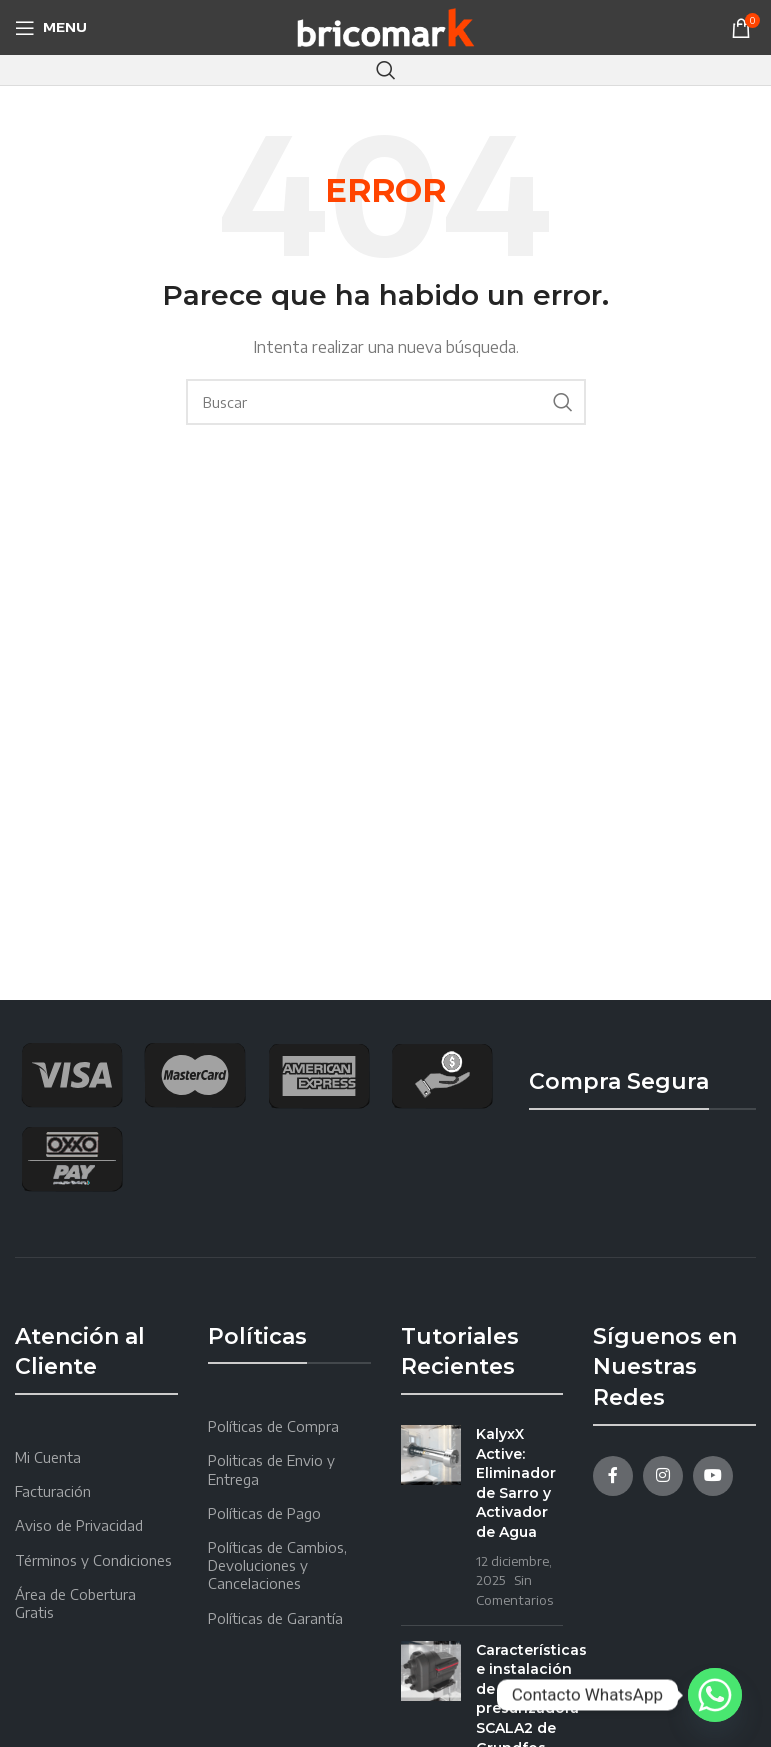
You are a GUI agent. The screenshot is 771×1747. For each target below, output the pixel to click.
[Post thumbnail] (431, 1517)
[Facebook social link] (613, 1476)
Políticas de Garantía (275, 1618)
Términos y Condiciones (93, 1560)
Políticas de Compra (273, 1426)
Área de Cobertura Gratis (75, 1603)
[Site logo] (385, 25)
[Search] (386, 70)
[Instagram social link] (663, 1476)
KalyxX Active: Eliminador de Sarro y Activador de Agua (516, 1483)
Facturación (53, 1491)
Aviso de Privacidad (79, 1525)
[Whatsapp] (715, 1695)
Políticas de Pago (264, 1513)
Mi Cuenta (48, 1457)
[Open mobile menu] (51, 28)
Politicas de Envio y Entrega (271, 1469)
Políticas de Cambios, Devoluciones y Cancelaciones (277, 1565)
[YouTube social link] (713, 1476)
